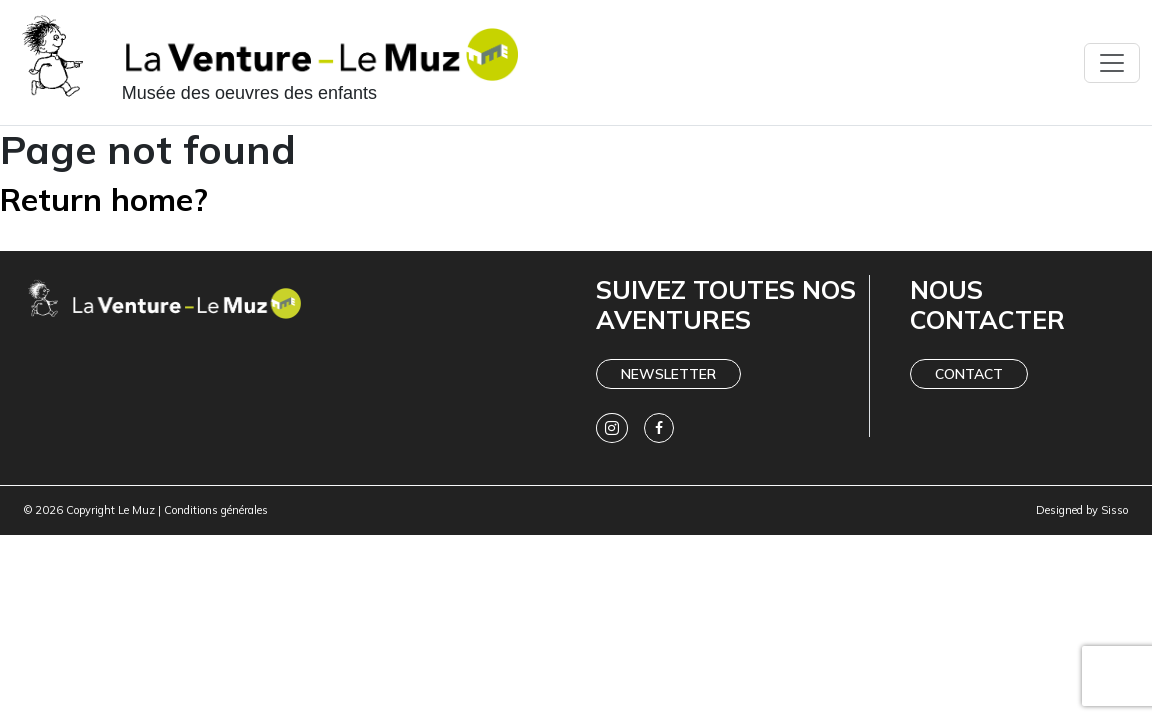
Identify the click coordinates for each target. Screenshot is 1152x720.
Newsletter (668, 374)
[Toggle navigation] (1112, 63)
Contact (969, 374)
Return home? (104, 199)
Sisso (1114, 510)
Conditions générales (216, 510)
